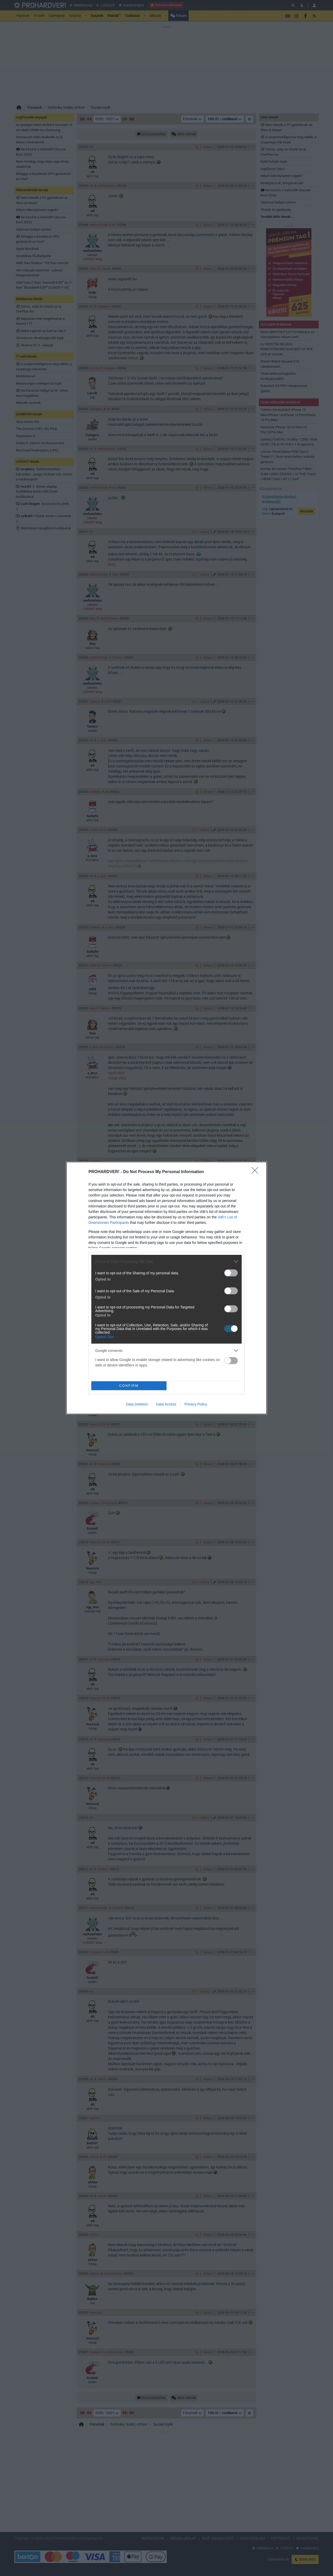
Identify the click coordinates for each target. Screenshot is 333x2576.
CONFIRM (129, 1386)
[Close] (256, 1172)
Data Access (166, 1404)
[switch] (231, 1272)
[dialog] (166, 1288)
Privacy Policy (195, 1404)
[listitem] (166, 1261)
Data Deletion (137, 1404)
